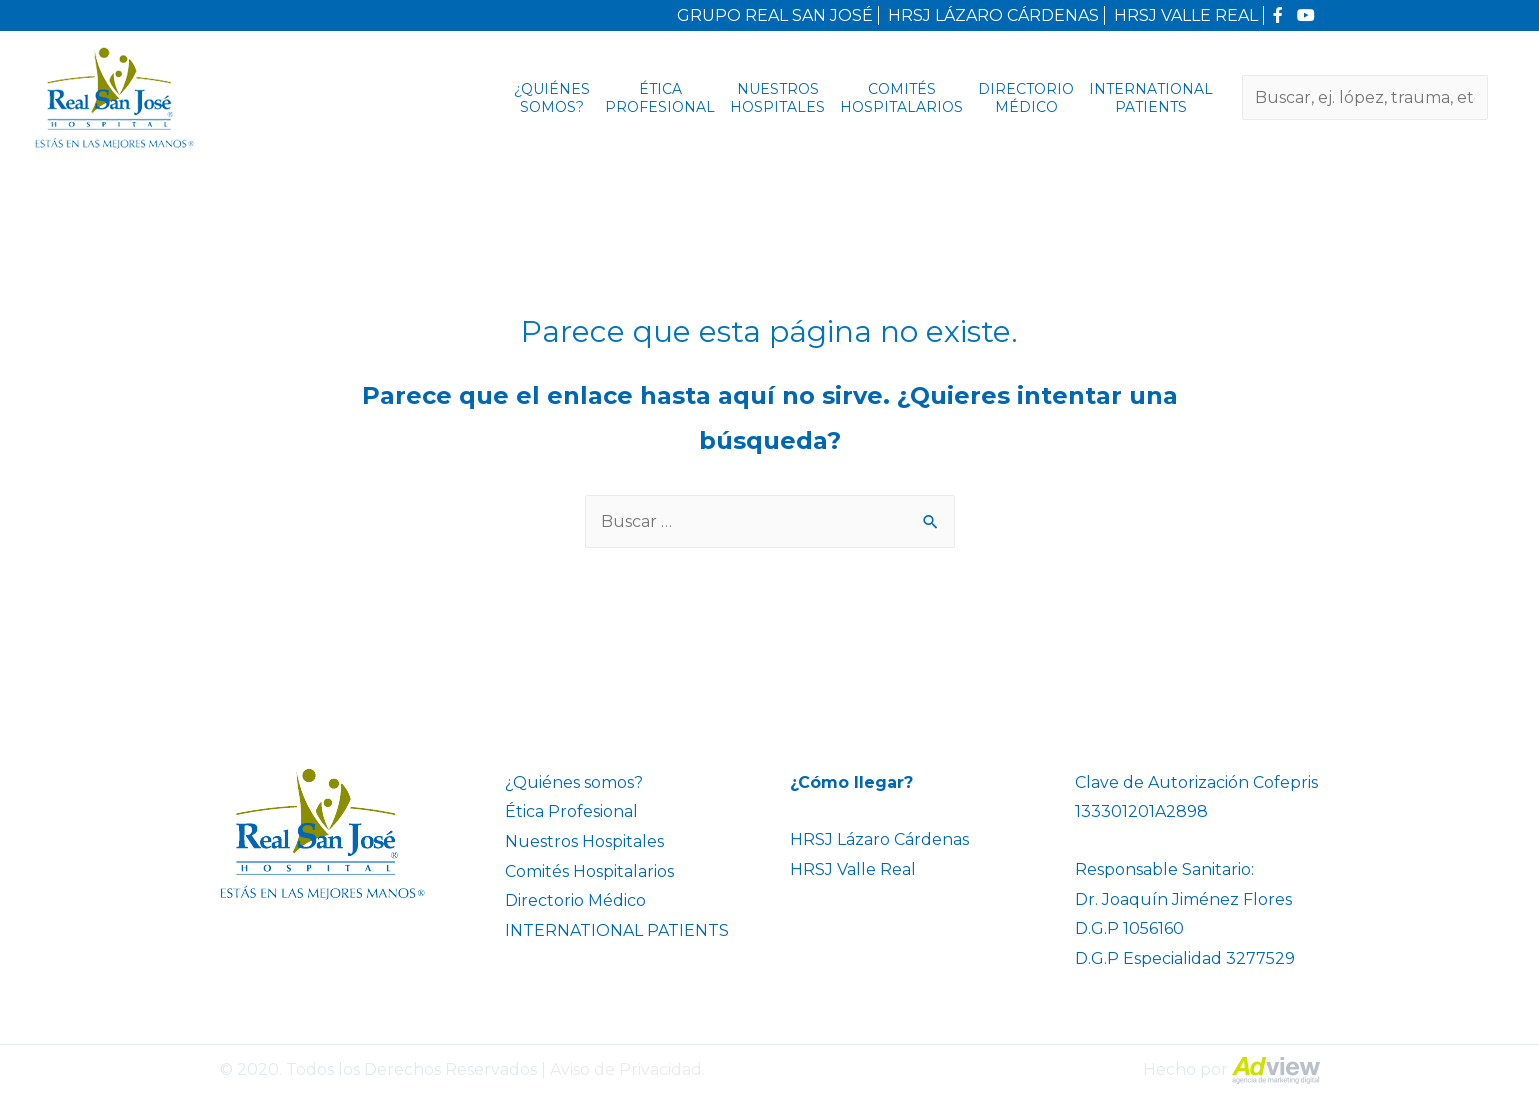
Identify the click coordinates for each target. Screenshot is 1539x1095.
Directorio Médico (1026, 98)
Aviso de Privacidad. (627, 1069)
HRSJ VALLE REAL (1186, 15)
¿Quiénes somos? (552, 98)
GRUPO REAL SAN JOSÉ (775, 15)
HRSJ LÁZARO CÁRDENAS (993, 15)
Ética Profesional (660, 98)
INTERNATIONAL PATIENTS (1151, 98)
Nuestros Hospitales (777, 98)
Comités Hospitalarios (901, 98)
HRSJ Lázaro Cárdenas (879, 839)
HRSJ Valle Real (853, 869)
